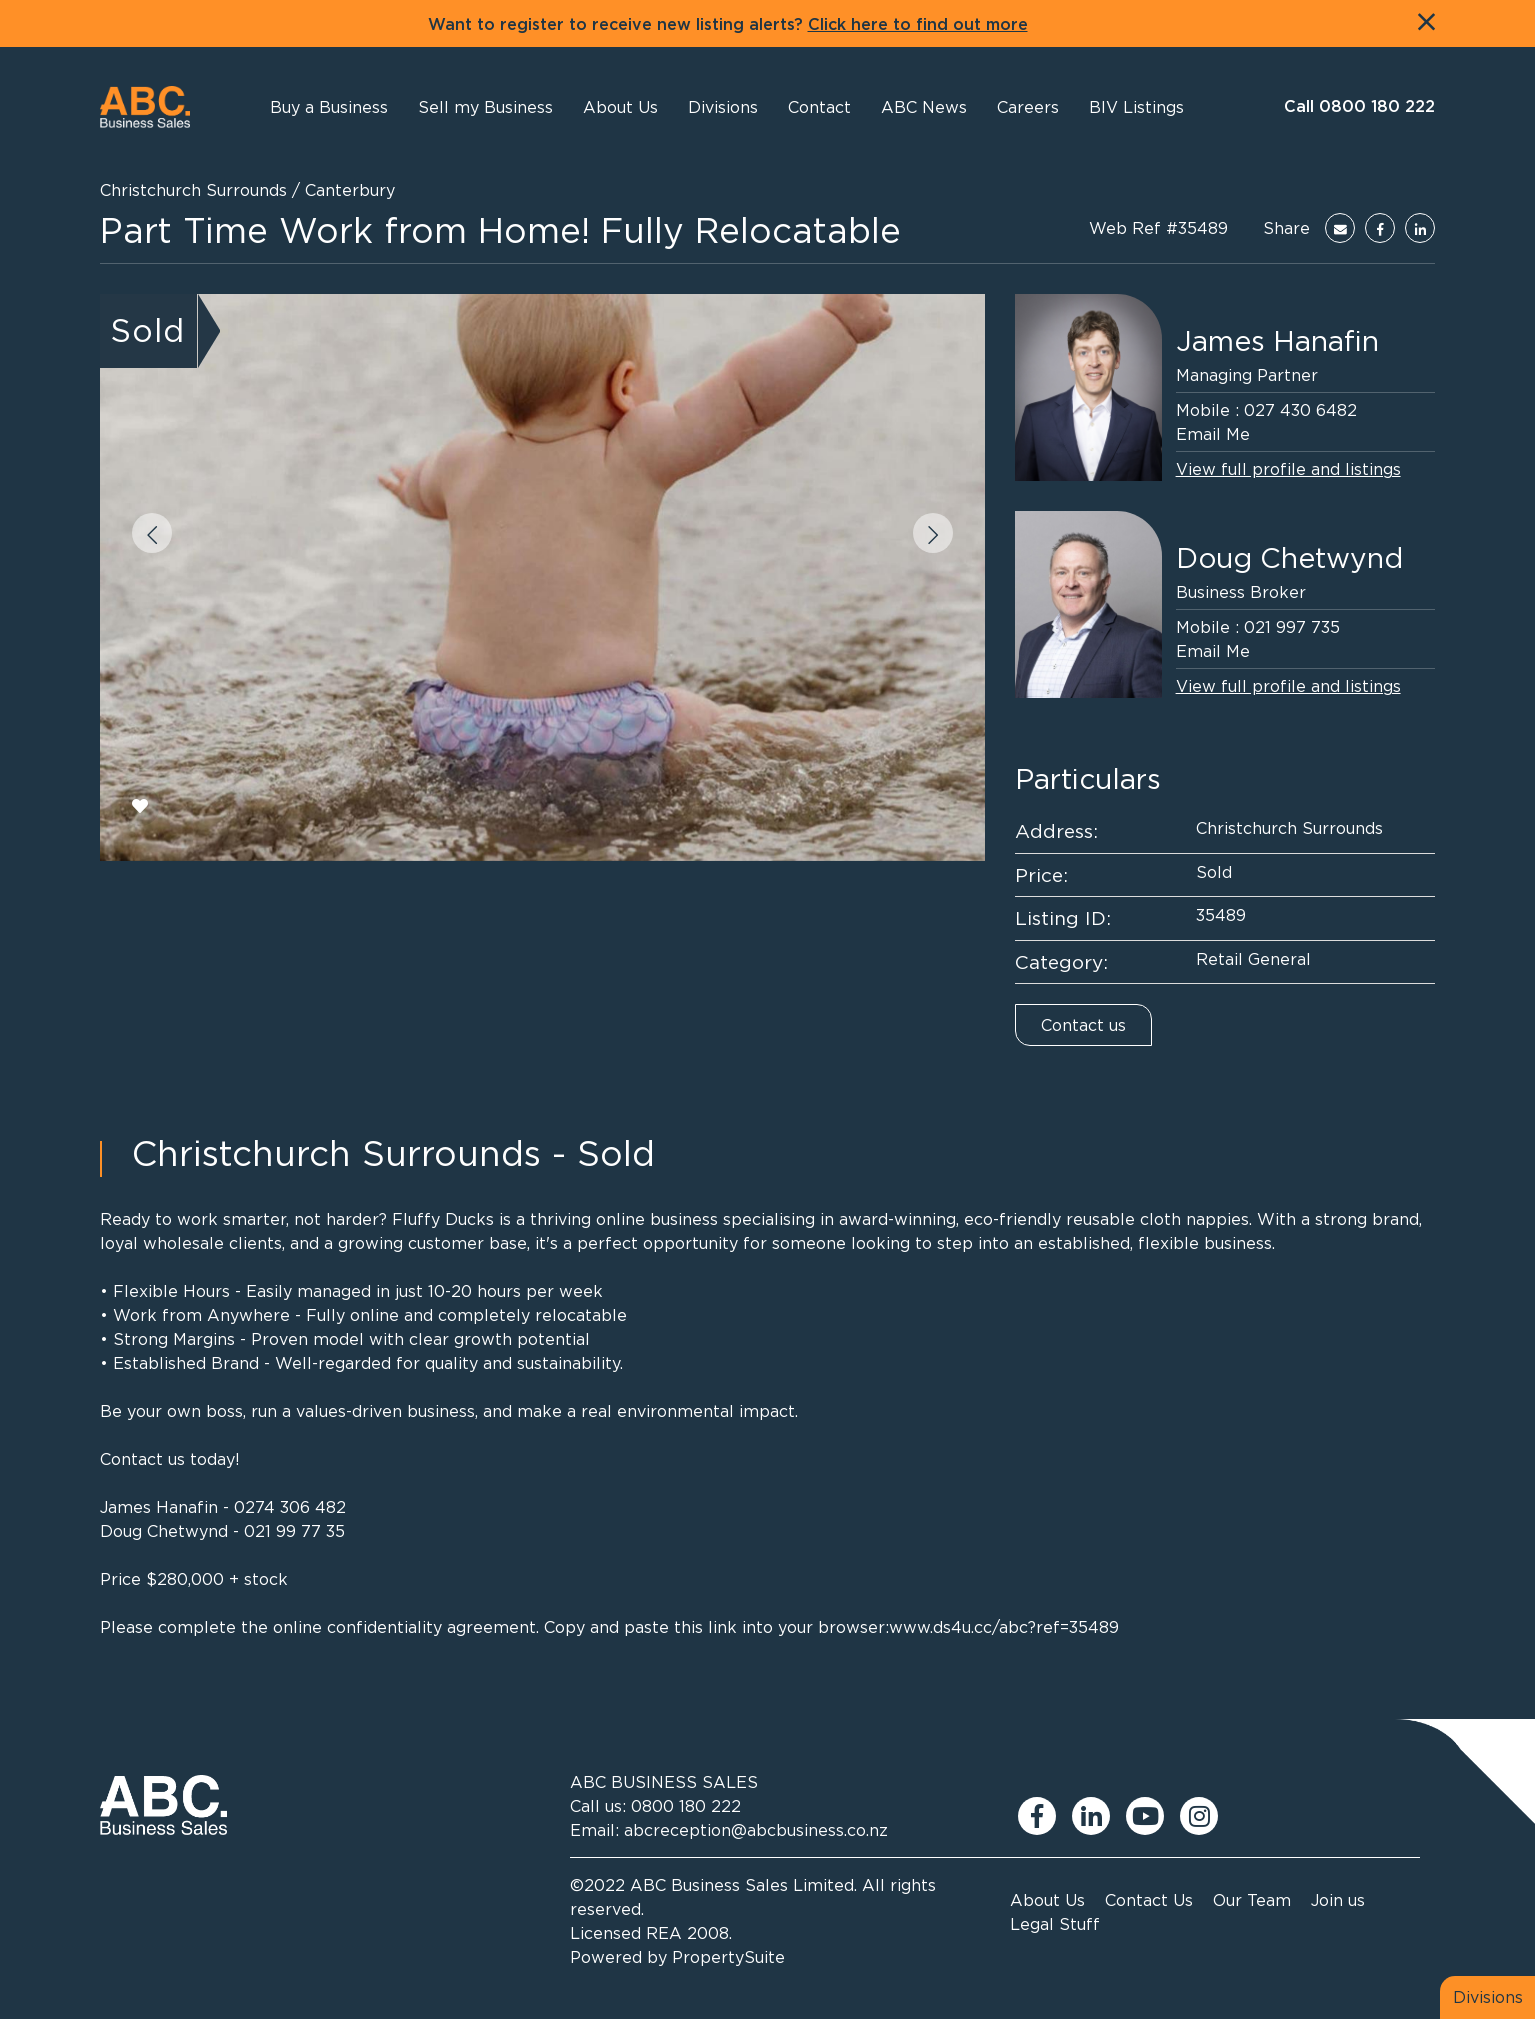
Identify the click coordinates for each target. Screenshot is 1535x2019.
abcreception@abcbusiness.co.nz (756, 1830)
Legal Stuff (1055, 1924)
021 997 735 (1292, 627)
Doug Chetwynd (1289, 558)
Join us (1338, 1900)
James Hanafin (1277, 341)
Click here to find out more (918, 25)
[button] (620, 107)
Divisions (1488, 1997)
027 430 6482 (1300, 410)
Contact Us (1149, 1900)
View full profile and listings (1288, 469)
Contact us (1083, 1025)
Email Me (1213, 434)
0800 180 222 (686, 1806)
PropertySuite (728, 1957)
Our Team (1252, 1900)
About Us (1047, 1900)
